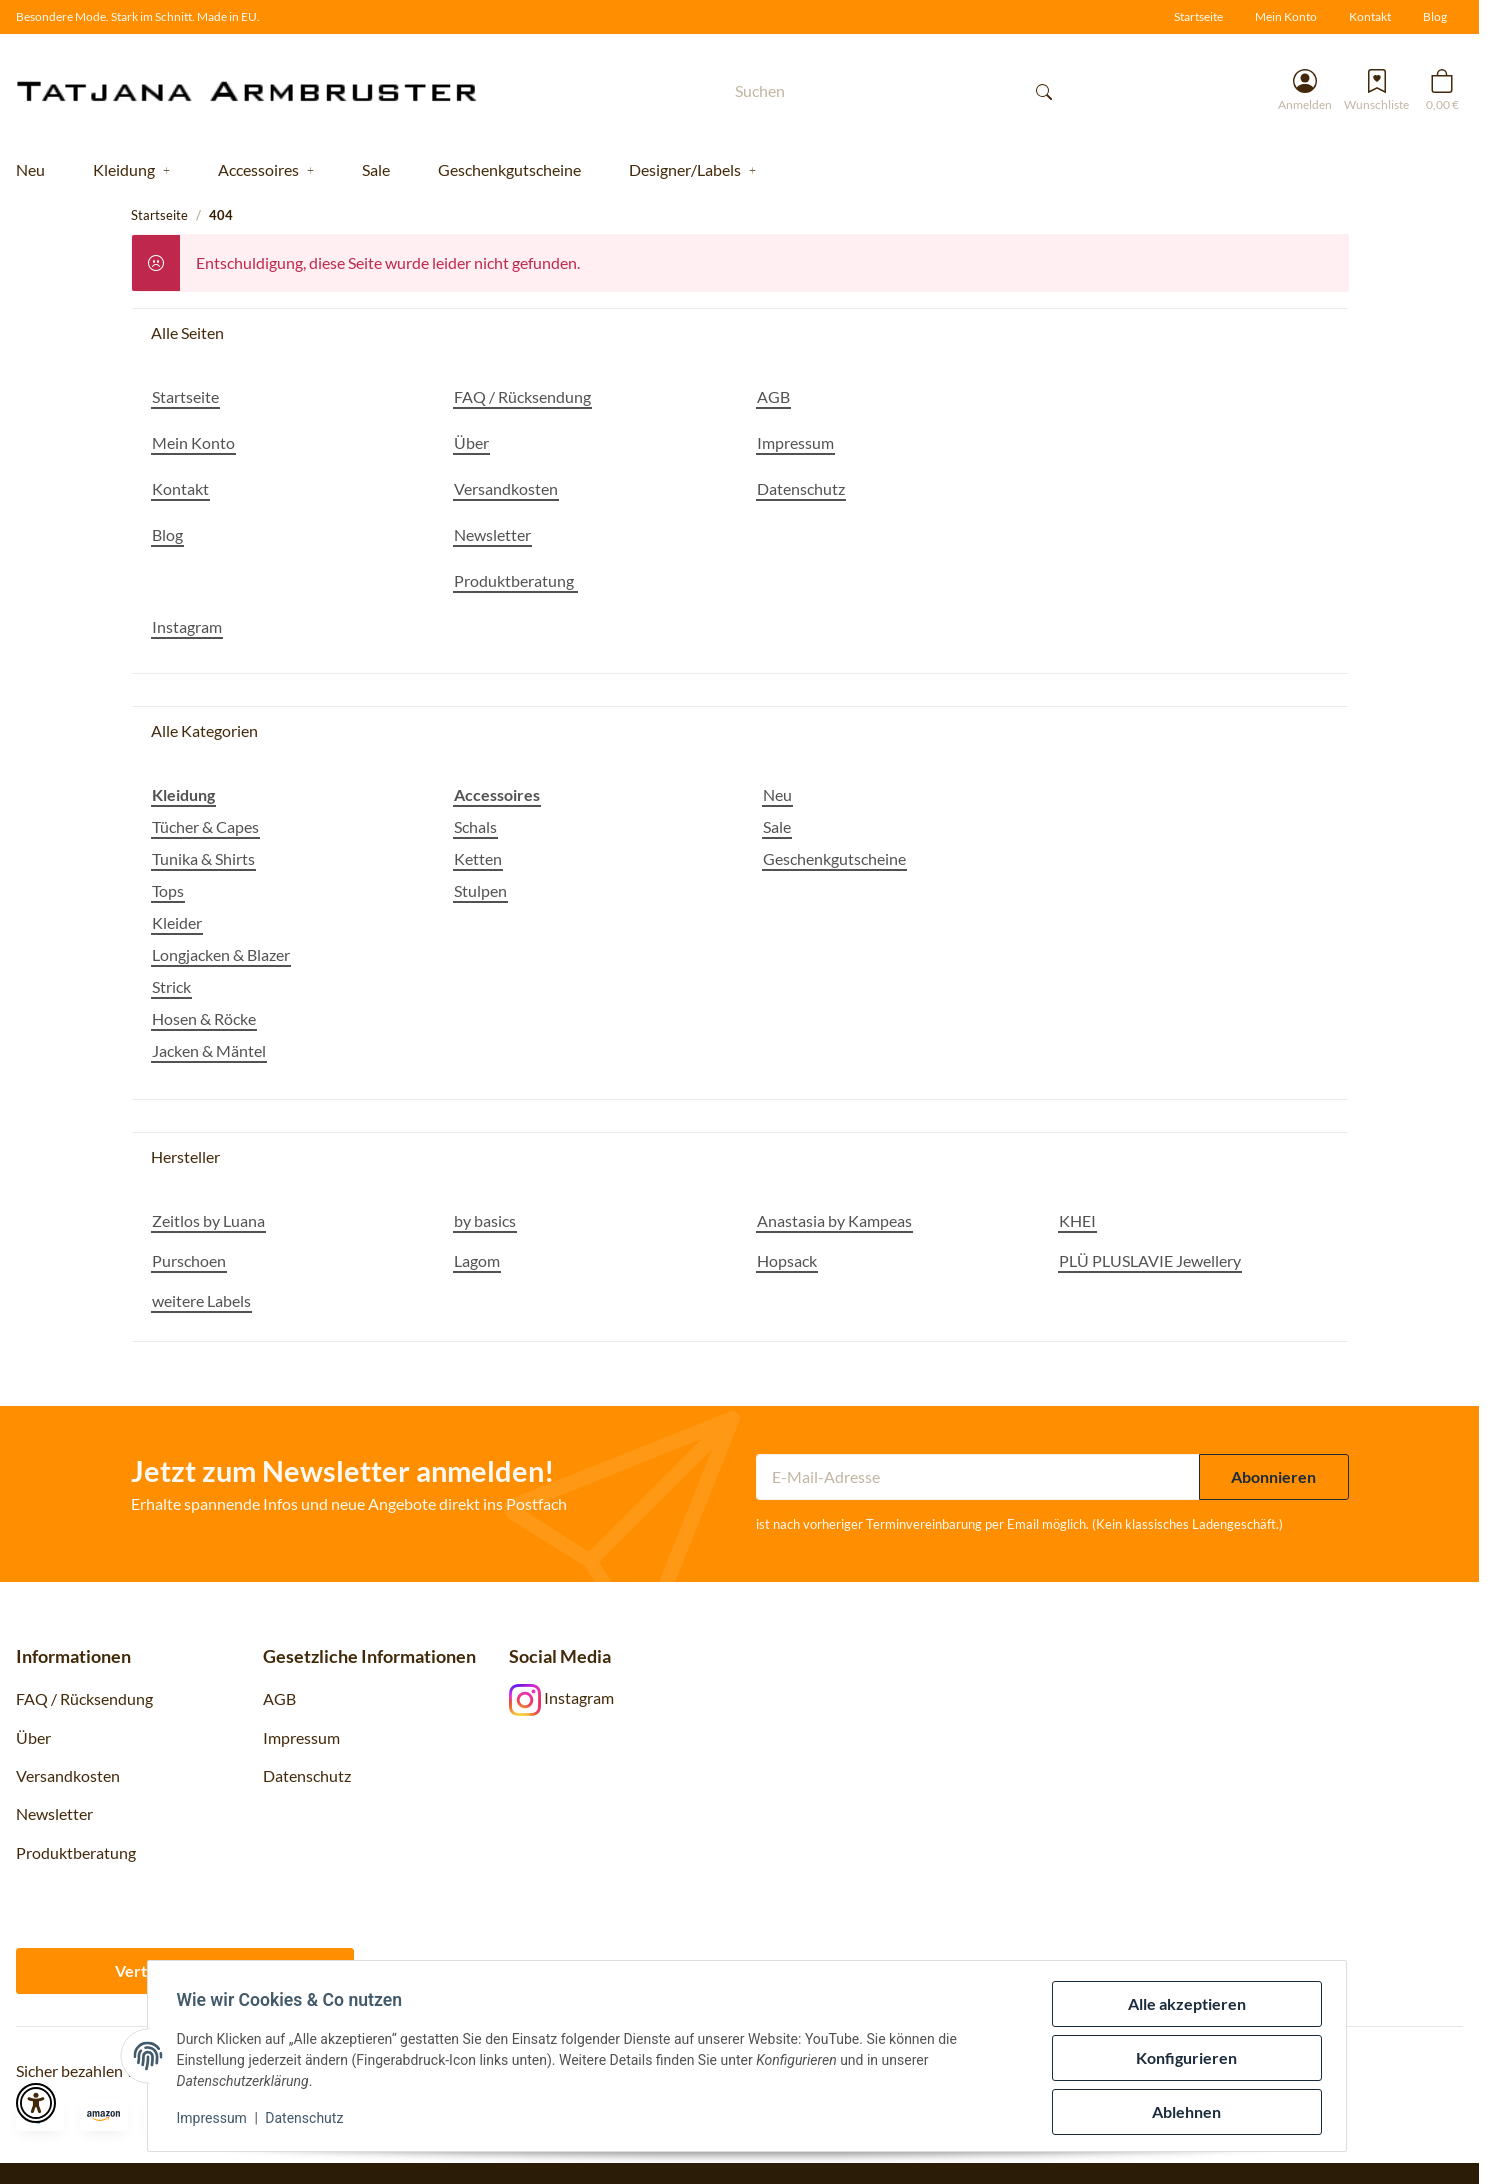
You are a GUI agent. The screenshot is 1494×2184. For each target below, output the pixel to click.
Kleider (177, 922)
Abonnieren (1273, 1476)
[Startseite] (262, 90)
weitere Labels (201, 1300)
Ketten (478, 858)
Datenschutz (308, 2118)
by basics (485, 1220)
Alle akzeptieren (1183, 2003)
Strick (171, 986)
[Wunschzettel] (1376, 90)
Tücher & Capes (205, 826)
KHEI (1077, 1220)
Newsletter (54, 1813)
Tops (168, 890)
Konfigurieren (1183, 2057)
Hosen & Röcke (204, 1018)
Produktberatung (77, 1852)
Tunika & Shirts (203, 858)
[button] (1305, 90)
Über (33, 1737)
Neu (777, 794)
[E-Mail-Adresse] (978, 1477)
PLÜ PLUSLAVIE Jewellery (1150, 1260)
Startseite (1198, 16)
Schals (475, 826)
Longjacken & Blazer (221, 954)
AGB (279, 1698)
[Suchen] (870, 90)
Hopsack (787, 1260)
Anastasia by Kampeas (834, 1220)
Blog (1435, 16)
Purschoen (189, 1260)
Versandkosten (68, 1775)
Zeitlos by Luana (208, 1220)
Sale (777, 826)
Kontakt (1370, 16)
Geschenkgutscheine (834, 858)
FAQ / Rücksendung (84, 1698)
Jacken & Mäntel (209, 1050)
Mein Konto (1286, 16)
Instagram (561, 1697)
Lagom (477, 1260)
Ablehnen (1183, 2111)
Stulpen (480, 890)
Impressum (215, 2118)
